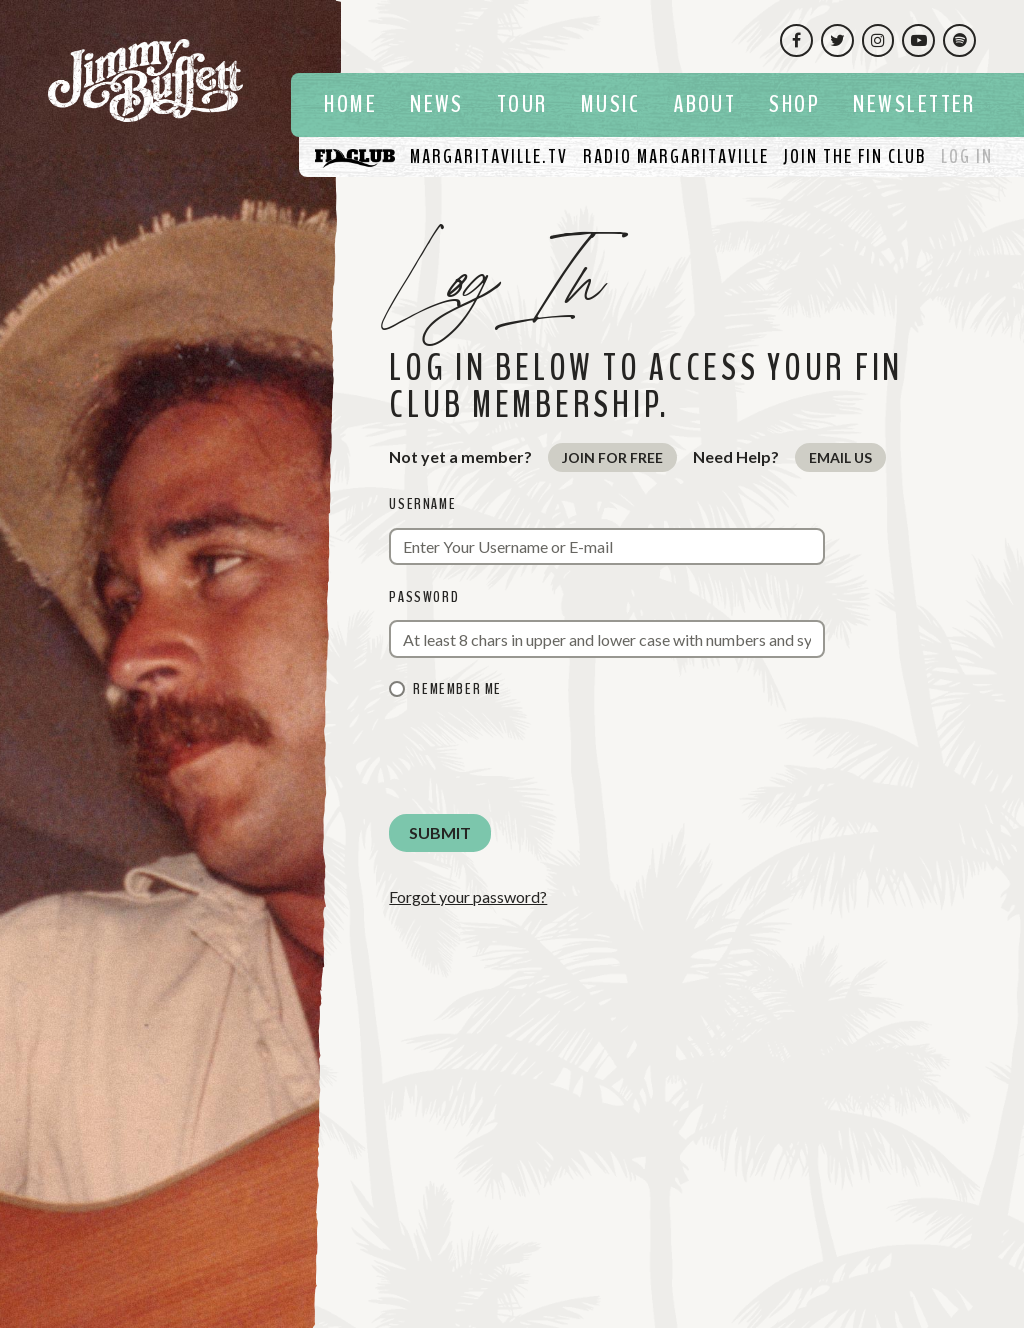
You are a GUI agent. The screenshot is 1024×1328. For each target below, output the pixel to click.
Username (422, 504)
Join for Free (612, 457)
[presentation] (541, 759)
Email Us (840, 457)
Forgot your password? (468, 896)
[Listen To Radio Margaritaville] (676, 157)
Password (424, 597)
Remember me (457, 689)
